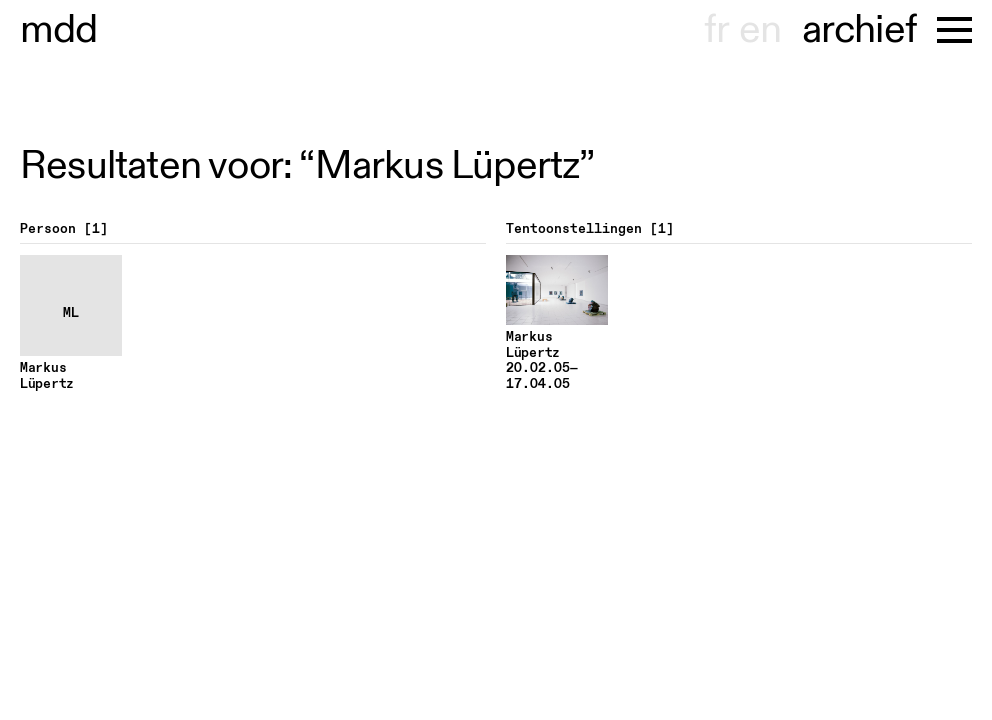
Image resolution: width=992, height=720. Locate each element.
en (760, 30)
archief (859, 30)
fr (716, 30)
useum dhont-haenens (59, 30)
